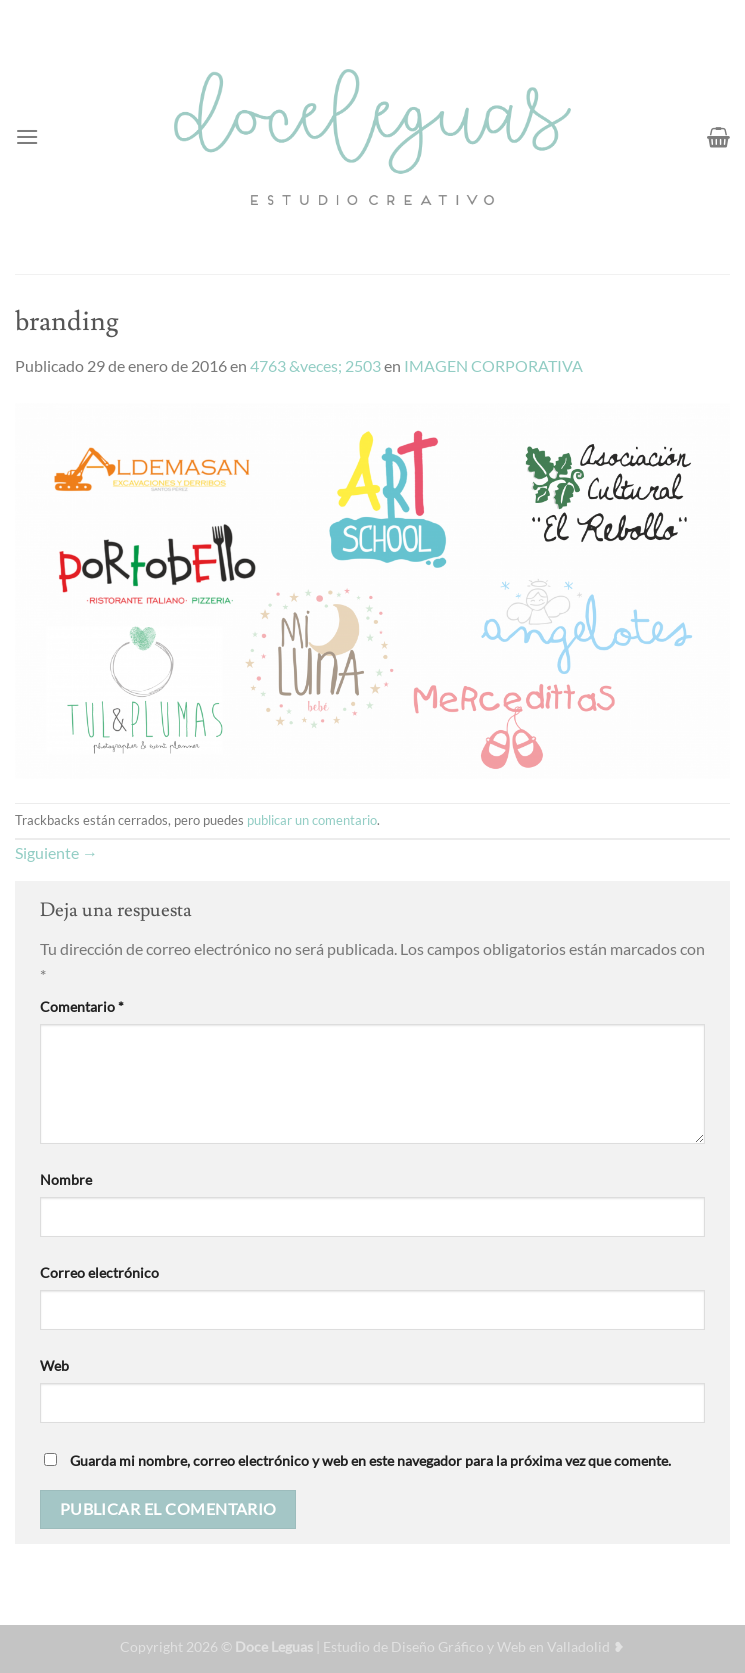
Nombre (66, 1179)
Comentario (82, 1006)
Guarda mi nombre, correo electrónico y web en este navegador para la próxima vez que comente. (370, 1460)
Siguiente (56, 852)
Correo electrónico (99, 1272)
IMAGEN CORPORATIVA (493, 365)
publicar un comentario (312, 820)
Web (54, 1365)
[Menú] (27, 136)
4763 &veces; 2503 (315, 365)
